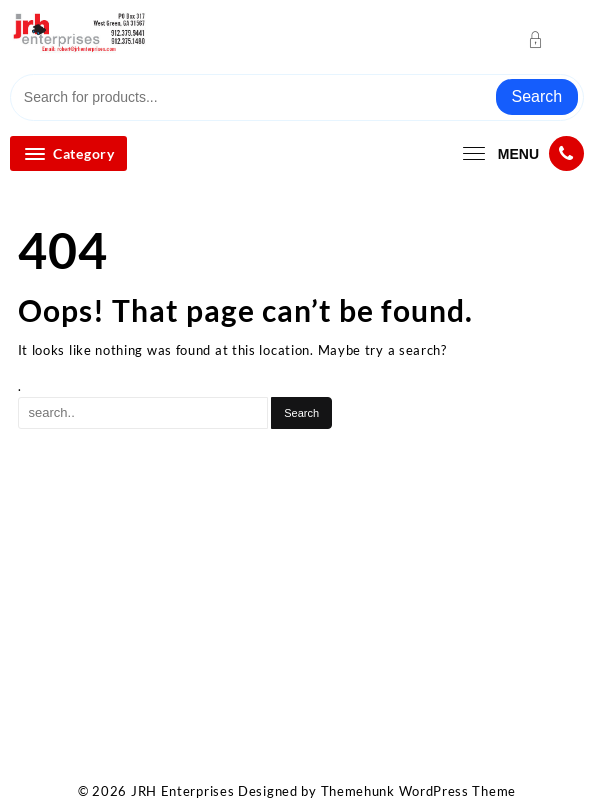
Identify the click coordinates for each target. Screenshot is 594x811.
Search (537, 96)
